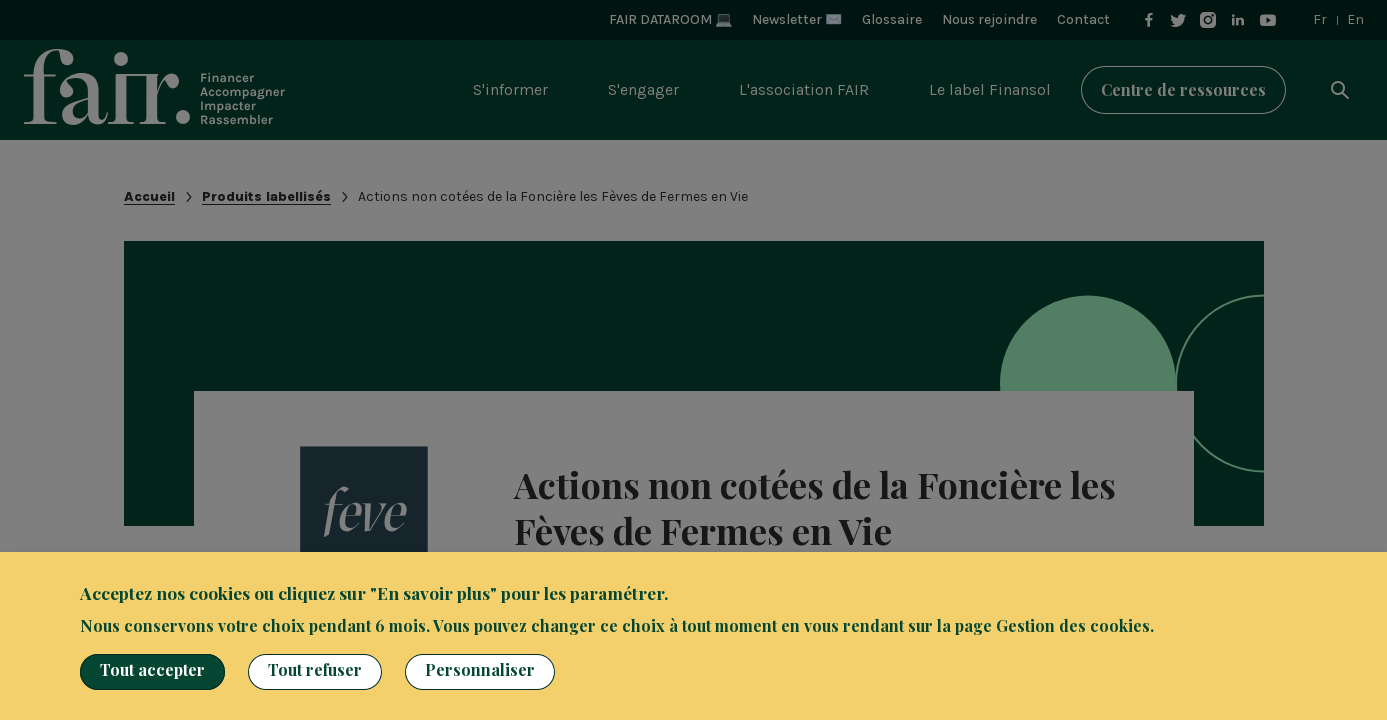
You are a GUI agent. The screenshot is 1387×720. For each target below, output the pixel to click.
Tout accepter (152, 669)
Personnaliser (480, 669)
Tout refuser (315, 669)
